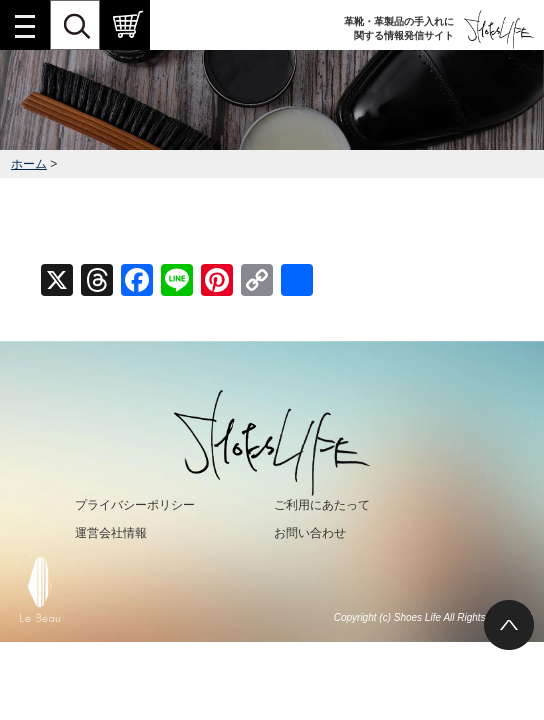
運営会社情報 (111, 533)
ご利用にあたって (322, 505)
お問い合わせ (310, 533)
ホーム (29, 164)
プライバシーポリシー (135, 505)
